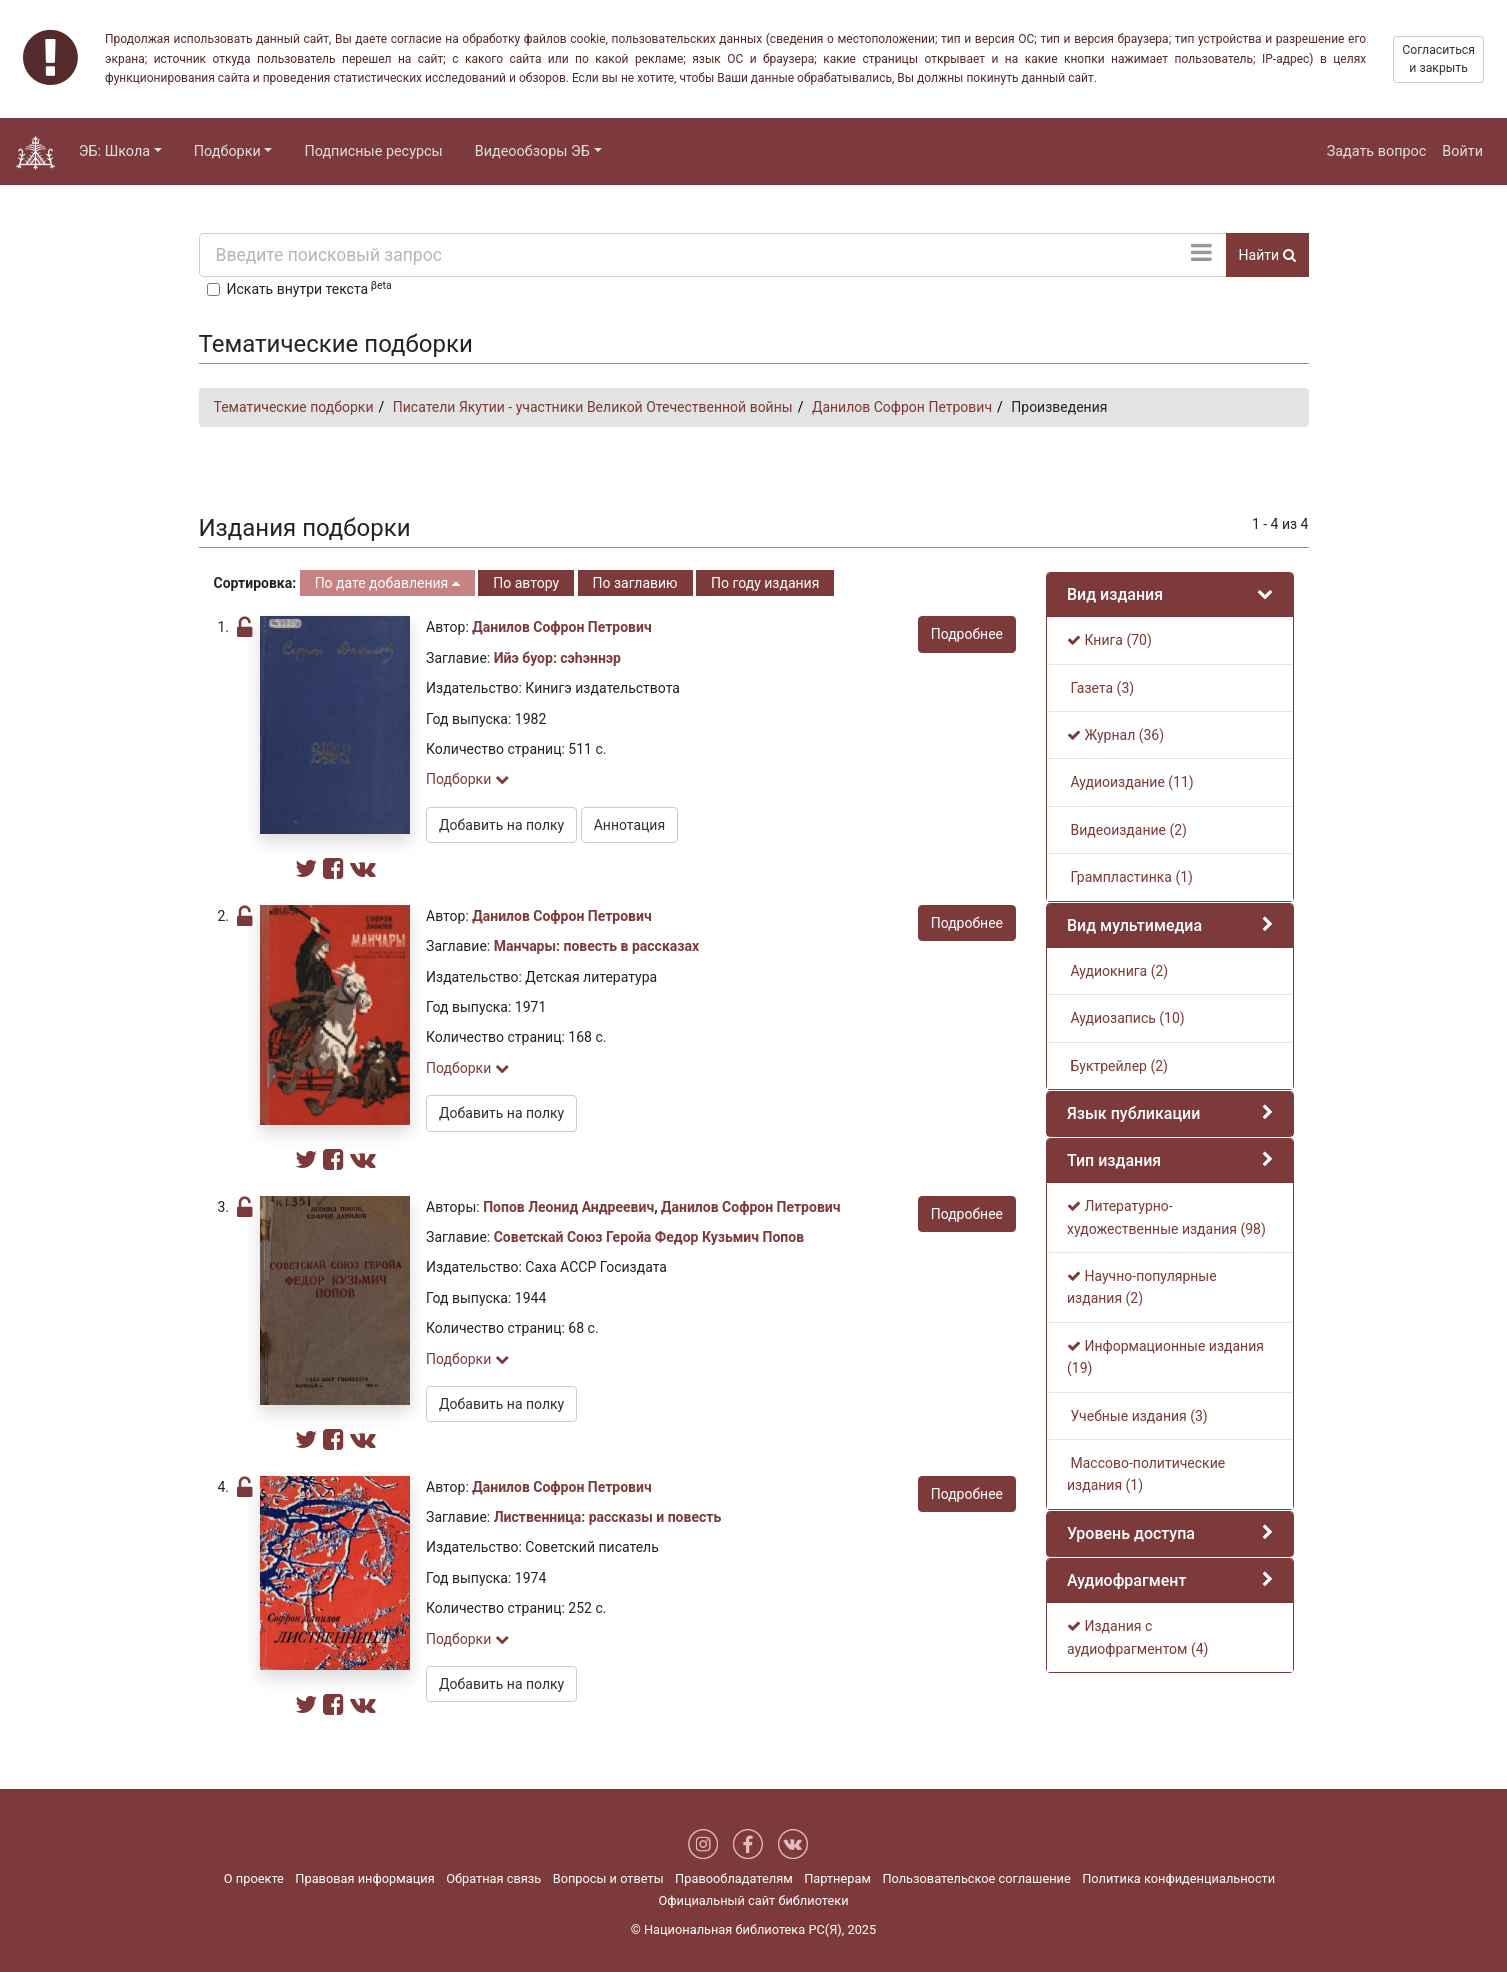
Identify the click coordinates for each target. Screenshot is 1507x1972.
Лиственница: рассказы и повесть (608, 1517)
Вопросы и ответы (608, 1878)
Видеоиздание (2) (1127, 830)
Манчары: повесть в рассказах (596, 946)
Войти (1462, 151)
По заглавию (635, 583)
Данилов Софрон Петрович (902, 407)
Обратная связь (493, 1878)
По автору (526, 583)
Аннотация (629, 825)
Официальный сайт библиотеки (753, 1900)
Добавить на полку (501, 825)
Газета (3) (1100, 688)
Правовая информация (364, 1878)
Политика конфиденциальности (1178, 1878)
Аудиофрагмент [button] (1126, 1580)
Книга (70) (1109, 640)
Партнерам (837, 1878)
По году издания (765, 583)
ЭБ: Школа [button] (114, 151)
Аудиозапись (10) (1126, 1018)
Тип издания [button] (1114, 1160)
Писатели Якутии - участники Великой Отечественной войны (593, 407)
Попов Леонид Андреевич (568, 1207)
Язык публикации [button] (1133, 1113)
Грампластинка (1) (1130, 877)
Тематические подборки (294, 407)
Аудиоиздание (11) (1130, 782)
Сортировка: (255, 583)
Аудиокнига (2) (1117, 971)
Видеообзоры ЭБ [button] (532, 151)
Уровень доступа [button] (1131, 1533)
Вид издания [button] (1115, 594)
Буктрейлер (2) (1117, 1066)
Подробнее (967, 634)
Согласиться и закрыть (1438, 59)
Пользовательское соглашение (976, 1878)
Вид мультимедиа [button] (1134, 925)
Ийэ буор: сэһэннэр (557, 658)
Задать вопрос (1377, 151)
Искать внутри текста (309, 288)
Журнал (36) (1115, 735)
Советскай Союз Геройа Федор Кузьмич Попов (649, 1237)
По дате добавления (387, 583)
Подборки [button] (227, 151)
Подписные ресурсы (373, 151)
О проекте (254, 1878)
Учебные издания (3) (1137, 1416)
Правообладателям (734, 1878)
